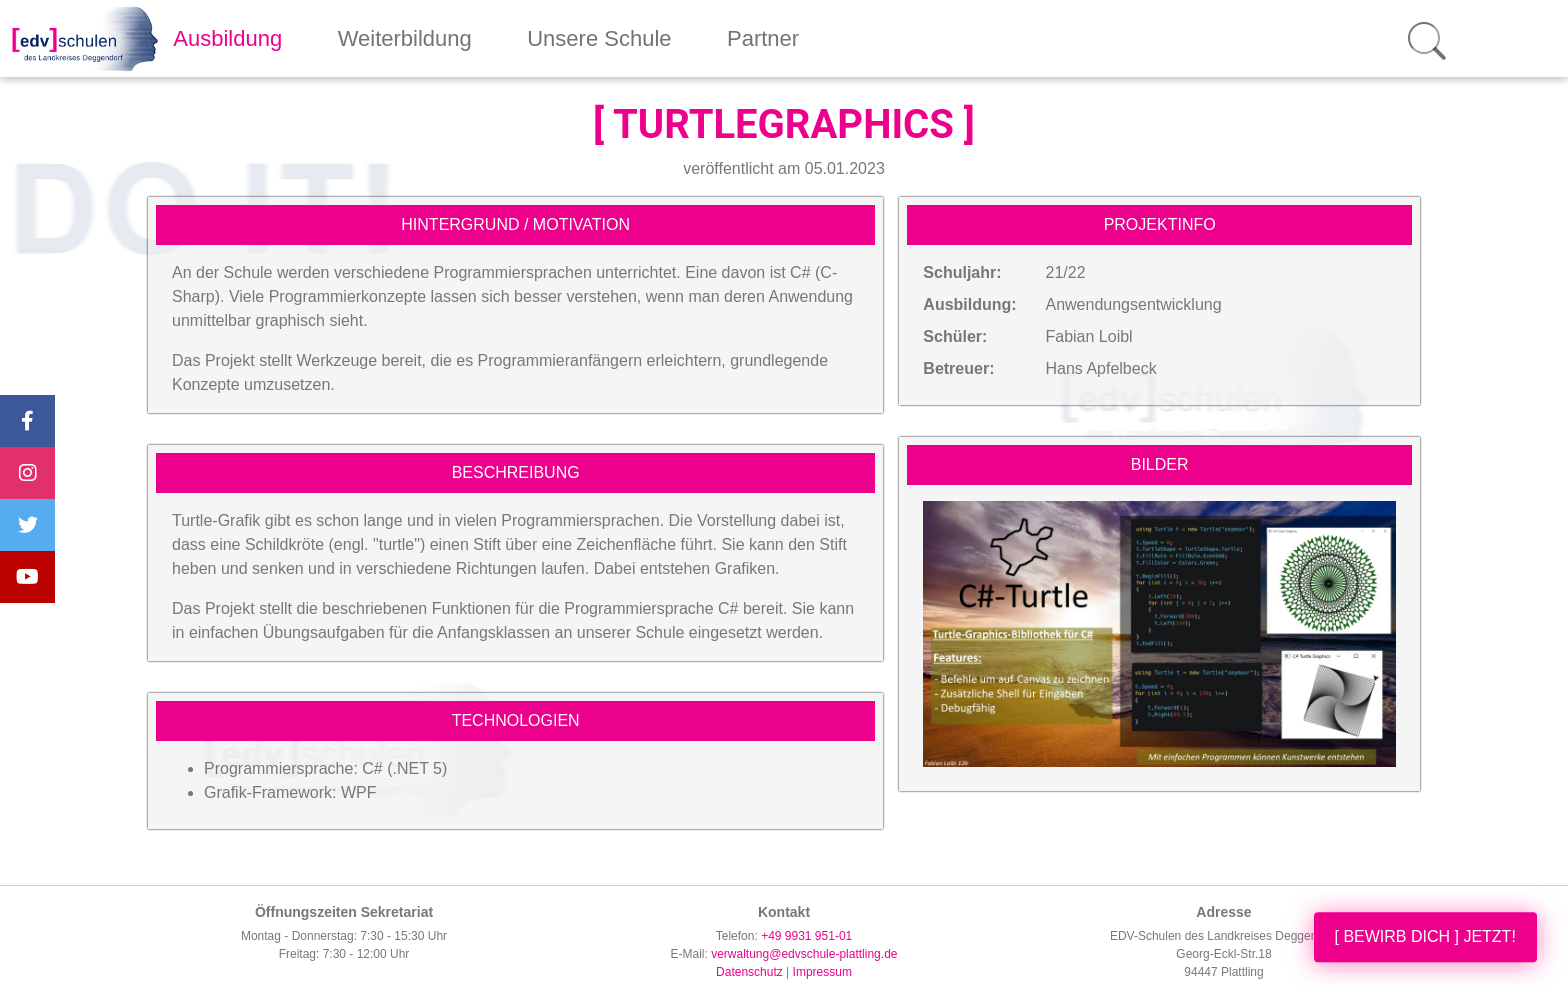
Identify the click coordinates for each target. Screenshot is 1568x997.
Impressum (822, 972)
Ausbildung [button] (227, 38)
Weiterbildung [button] (405, 38)
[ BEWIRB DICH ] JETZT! (1425, 936)
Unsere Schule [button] (599, 38)
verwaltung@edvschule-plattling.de (804, 954)
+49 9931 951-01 (806, 936)
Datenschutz (749, 972)
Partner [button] (763, 38)
